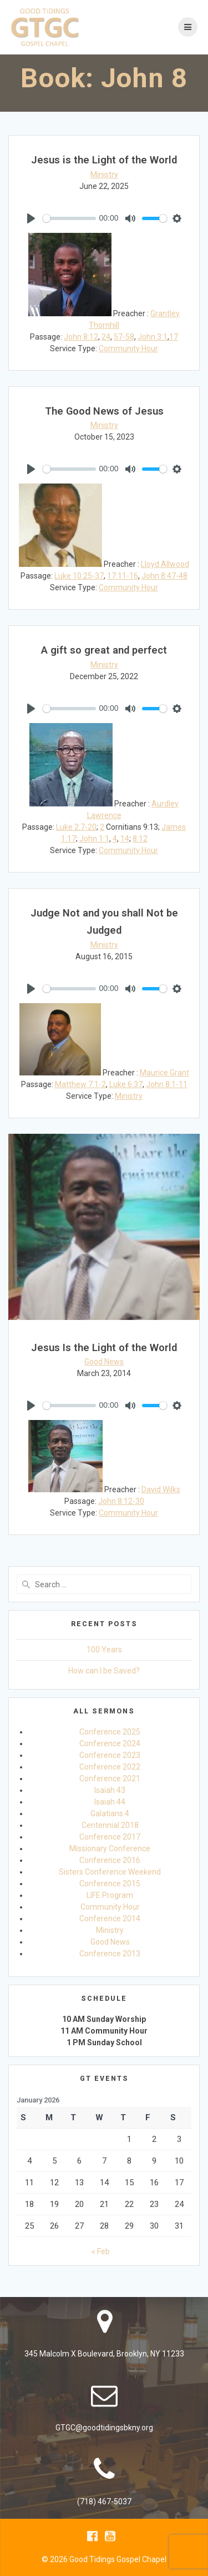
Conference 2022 (109, 1766)
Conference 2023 (109, 1755)
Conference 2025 (109, 1731)
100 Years (104, 1649)
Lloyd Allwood (165, 564)
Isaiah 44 (109, 1801)
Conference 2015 (109, 1883)
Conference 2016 (109, 1860)
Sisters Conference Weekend (110, 1871)
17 (173, 336)
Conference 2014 (109, 1918)
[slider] (69, 218)
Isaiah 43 (109, 1790)
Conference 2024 (109, 1743)
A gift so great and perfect (104, 650)
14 (124, 838)
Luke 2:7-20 (76, 827)
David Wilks (160, 1489)
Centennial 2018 (110, 1825)
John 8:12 (81, 336)
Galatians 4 (109, 1813)
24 (106, 336)
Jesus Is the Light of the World (104, 1347)
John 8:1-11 (166, 1084)
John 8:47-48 (164, 575)
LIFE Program (110, 1895)
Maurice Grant (164, 1072)
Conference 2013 (109, 1953)
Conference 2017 (109, 1836)
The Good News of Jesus (104, 411)
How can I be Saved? (104, 1670)
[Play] (31, 218)
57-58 (124, 336)
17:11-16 (122, 575)
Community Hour (128, 348)
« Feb (101, 2251)
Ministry (104, 174)
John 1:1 (94, 838)
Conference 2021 (109, 1778)
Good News (104, 1361)
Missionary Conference (109, 1848)
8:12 (140, 838)
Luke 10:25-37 (79, 575)
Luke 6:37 (126, 1084)
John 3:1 (153, 336)
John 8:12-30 (121, 1501)
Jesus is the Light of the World (104, 160)
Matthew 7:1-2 (80, 1084)
